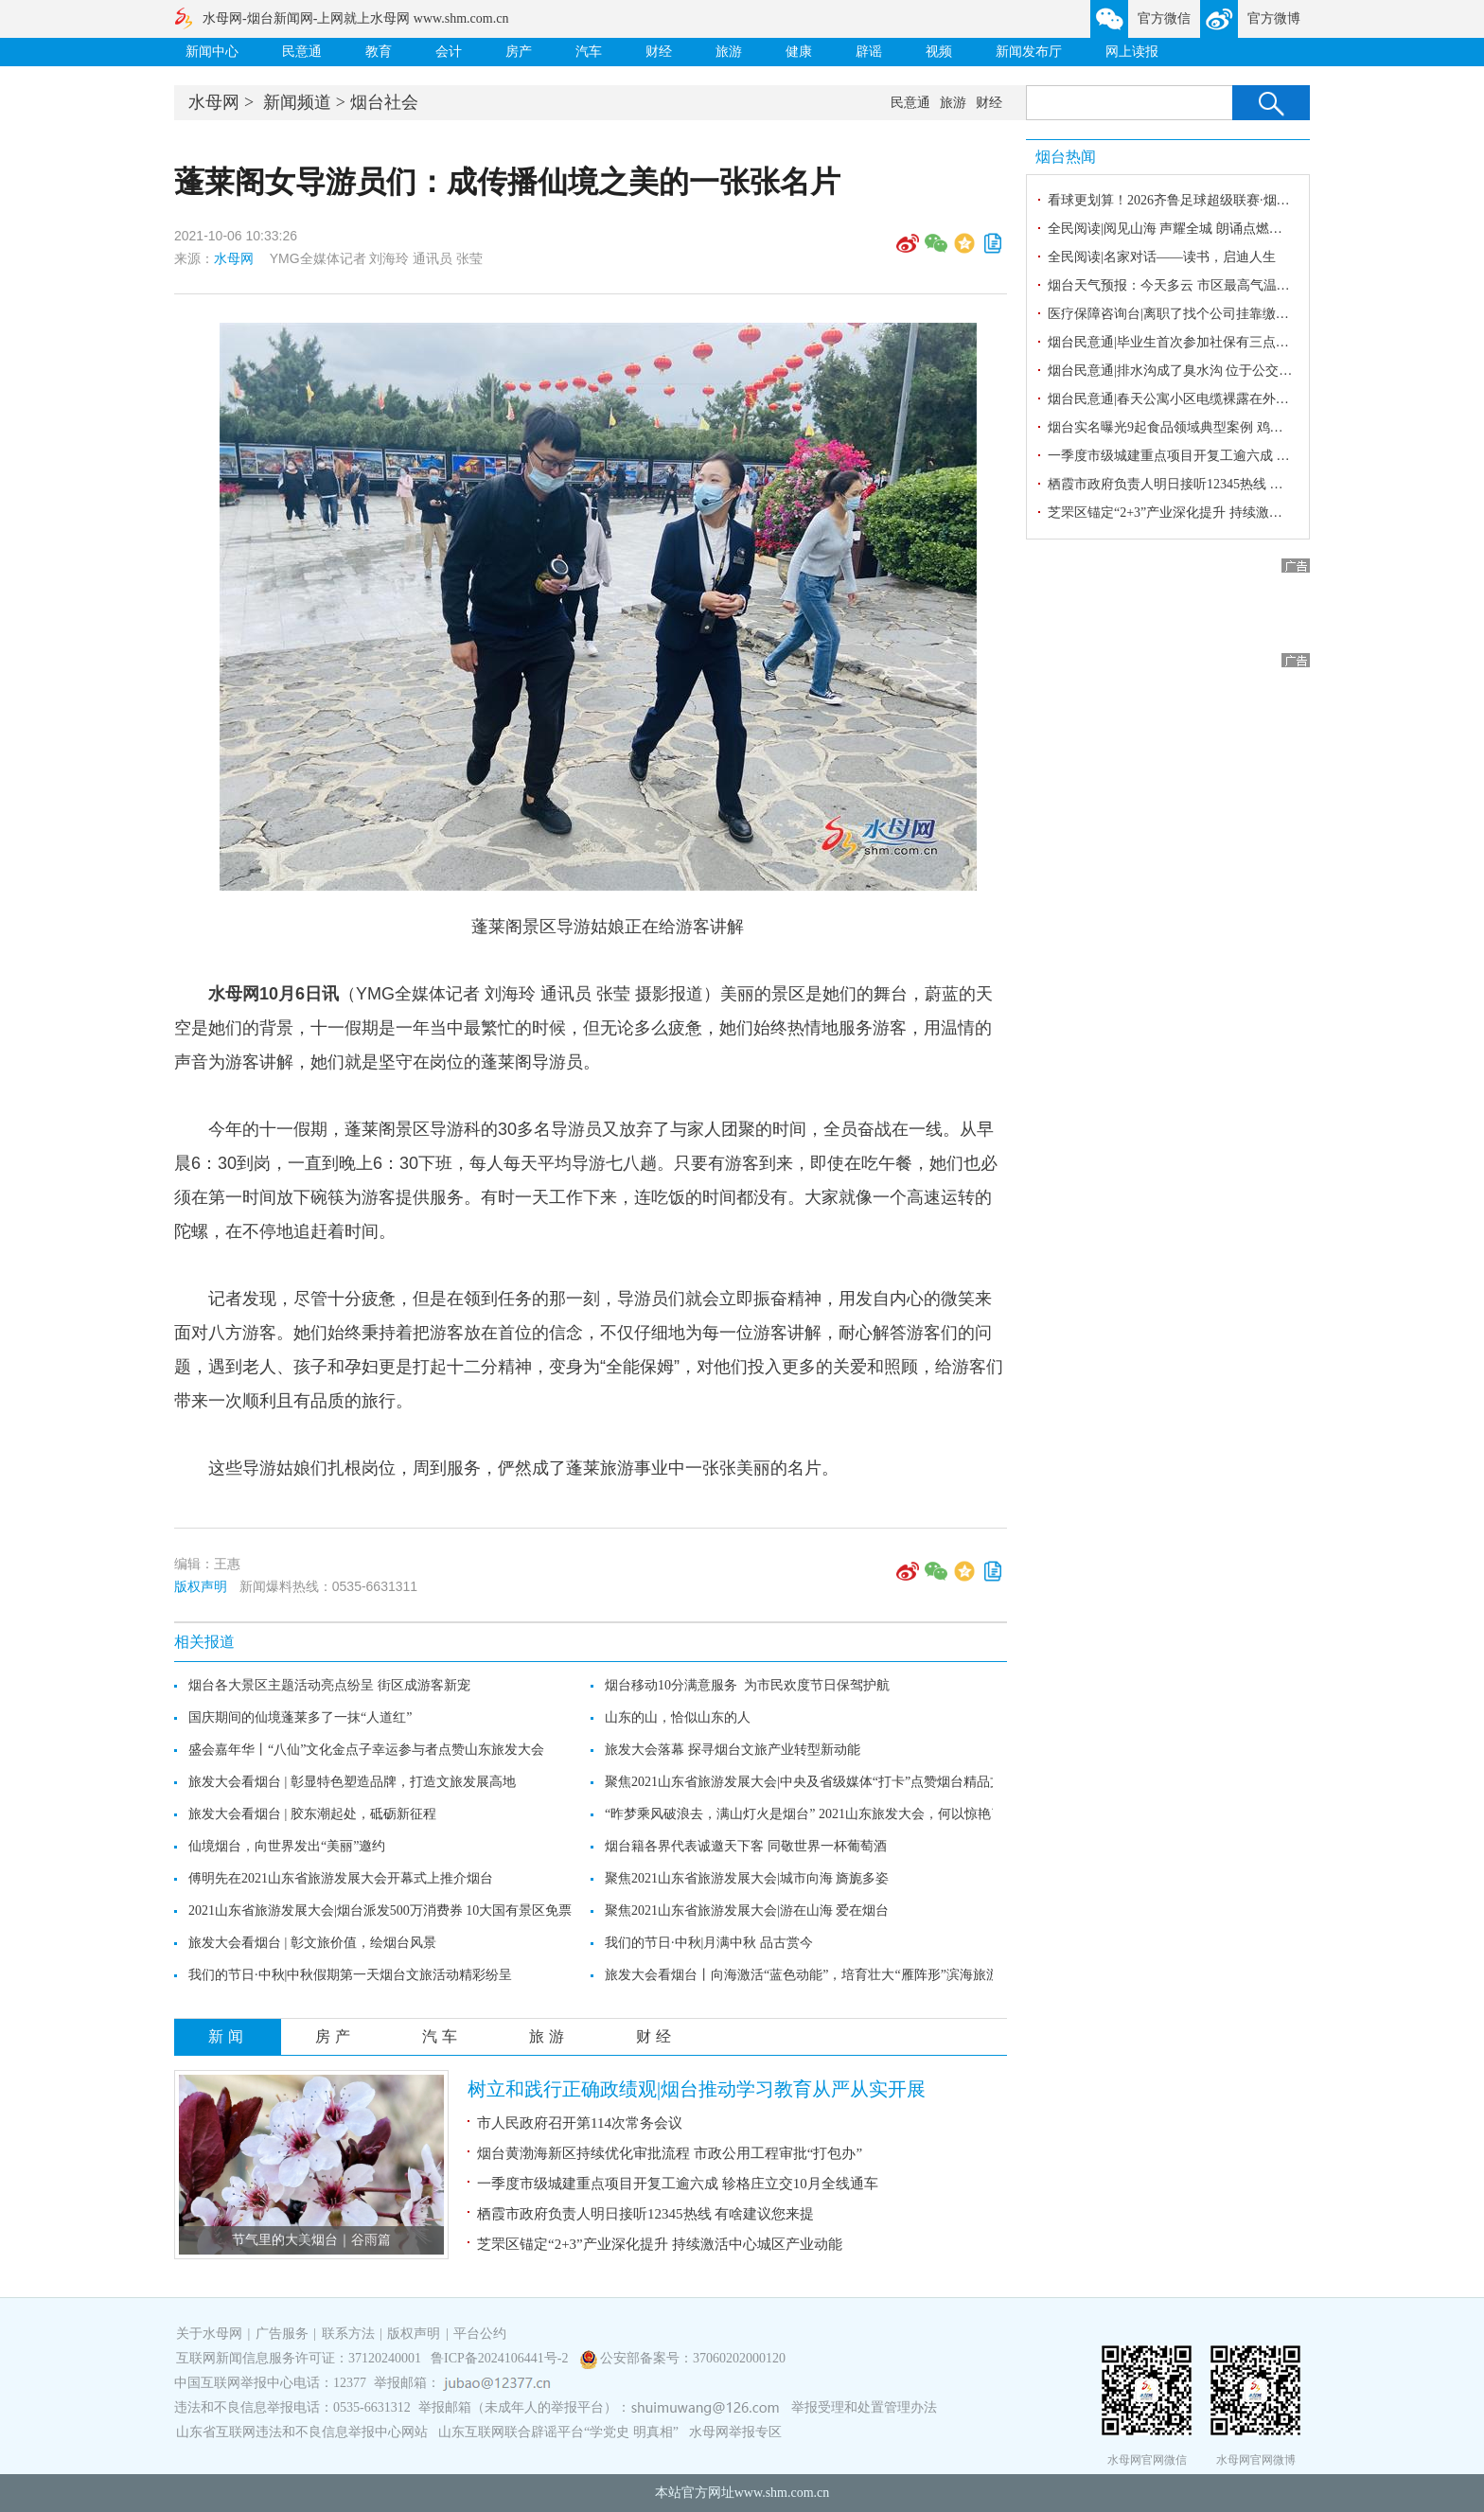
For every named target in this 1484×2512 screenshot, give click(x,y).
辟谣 (869, 51)
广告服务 (282, 2333)
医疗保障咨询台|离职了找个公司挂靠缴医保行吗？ (1195, 314)
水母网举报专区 (735, 2432)
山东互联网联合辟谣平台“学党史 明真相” (558, 2432)
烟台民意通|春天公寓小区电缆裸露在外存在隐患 (1188, 399)
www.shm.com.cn (782, 2492)
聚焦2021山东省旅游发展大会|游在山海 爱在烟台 (747, 1910)
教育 (378, 51)
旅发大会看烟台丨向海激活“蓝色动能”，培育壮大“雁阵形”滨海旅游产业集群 (828, 1975)
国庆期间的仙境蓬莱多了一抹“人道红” (300, 1717)
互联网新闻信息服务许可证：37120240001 (298, 2358)
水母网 (213, 102)
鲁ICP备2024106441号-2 (501, 2358)
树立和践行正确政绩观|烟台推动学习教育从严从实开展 (697, 2089)
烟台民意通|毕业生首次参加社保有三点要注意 (1182, 342)
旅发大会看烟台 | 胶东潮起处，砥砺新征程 (312, 1814)
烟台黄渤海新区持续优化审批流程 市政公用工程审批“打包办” (669, 2153)
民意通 (302, 51)
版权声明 (200, 1586)
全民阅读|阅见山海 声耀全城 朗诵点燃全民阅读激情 (1198, 228)
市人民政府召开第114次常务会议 (579, 2123)
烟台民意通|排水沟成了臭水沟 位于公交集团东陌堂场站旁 (1216, 370)
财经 (658, 51)
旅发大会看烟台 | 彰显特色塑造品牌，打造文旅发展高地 (352, 1782)
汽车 (588, 51)
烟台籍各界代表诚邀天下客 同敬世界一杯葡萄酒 (746, 1846)
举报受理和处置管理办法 (864, 2407)
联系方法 (348, 2333)
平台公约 (479, 2333)
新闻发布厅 (1029, 51)
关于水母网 (211, 2333)
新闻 (228, 2036)
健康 (799, 51)
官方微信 (1164, 18)
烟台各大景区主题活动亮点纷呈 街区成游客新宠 (329, 1685)
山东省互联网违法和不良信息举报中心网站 (302, 2432)
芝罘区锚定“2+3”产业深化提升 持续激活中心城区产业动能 (659, 2244)
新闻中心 (212, 51)
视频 (939, 51)
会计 (448, 51)
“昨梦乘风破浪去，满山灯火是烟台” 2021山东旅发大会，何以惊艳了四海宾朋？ (837, 1814)
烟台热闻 (1065, 157)
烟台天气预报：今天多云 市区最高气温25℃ (1175, 285)
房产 (518, 51)
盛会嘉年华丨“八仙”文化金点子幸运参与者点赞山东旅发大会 (366, 1749)
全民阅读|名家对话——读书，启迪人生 (1162, 257)
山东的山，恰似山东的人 (678, 1717)
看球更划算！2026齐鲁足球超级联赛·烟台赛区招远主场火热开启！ (1242, 200)
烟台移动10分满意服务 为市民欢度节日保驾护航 (747, 1685)
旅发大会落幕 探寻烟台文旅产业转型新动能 (732, 1749)
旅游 (729, 51)
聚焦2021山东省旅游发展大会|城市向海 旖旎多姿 (747, 1878)
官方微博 (1273, 18)
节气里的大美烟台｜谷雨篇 (311, 2240)
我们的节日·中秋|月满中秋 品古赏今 (709, 1943)
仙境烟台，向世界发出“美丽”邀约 (286, 1846)
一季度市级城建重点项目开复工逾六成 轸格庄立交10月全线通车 (677, 2183)
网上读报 (1131, 51)
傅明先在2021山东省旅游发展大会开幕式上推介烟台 (340, 1878)
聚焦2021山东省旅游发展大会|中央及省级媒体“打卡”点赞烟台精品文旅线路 (824, 1782)
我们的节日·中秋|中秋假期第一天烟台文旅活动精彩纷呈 (350, 1975)
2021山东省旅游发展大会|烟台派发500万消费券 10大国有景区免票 (380, 1910)
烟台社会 (384, 102)
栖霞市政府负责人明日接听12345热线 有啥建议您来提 (645, 2213)
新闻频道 (297, 102)
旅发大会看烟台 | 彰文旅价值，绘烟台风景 (312, 1943)
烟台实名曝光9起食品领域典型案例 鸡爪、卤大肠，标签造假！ (1232, 427)
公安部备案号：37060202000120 (693, 2358)
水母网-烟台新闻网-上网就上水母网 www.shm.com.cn (355, 18)
